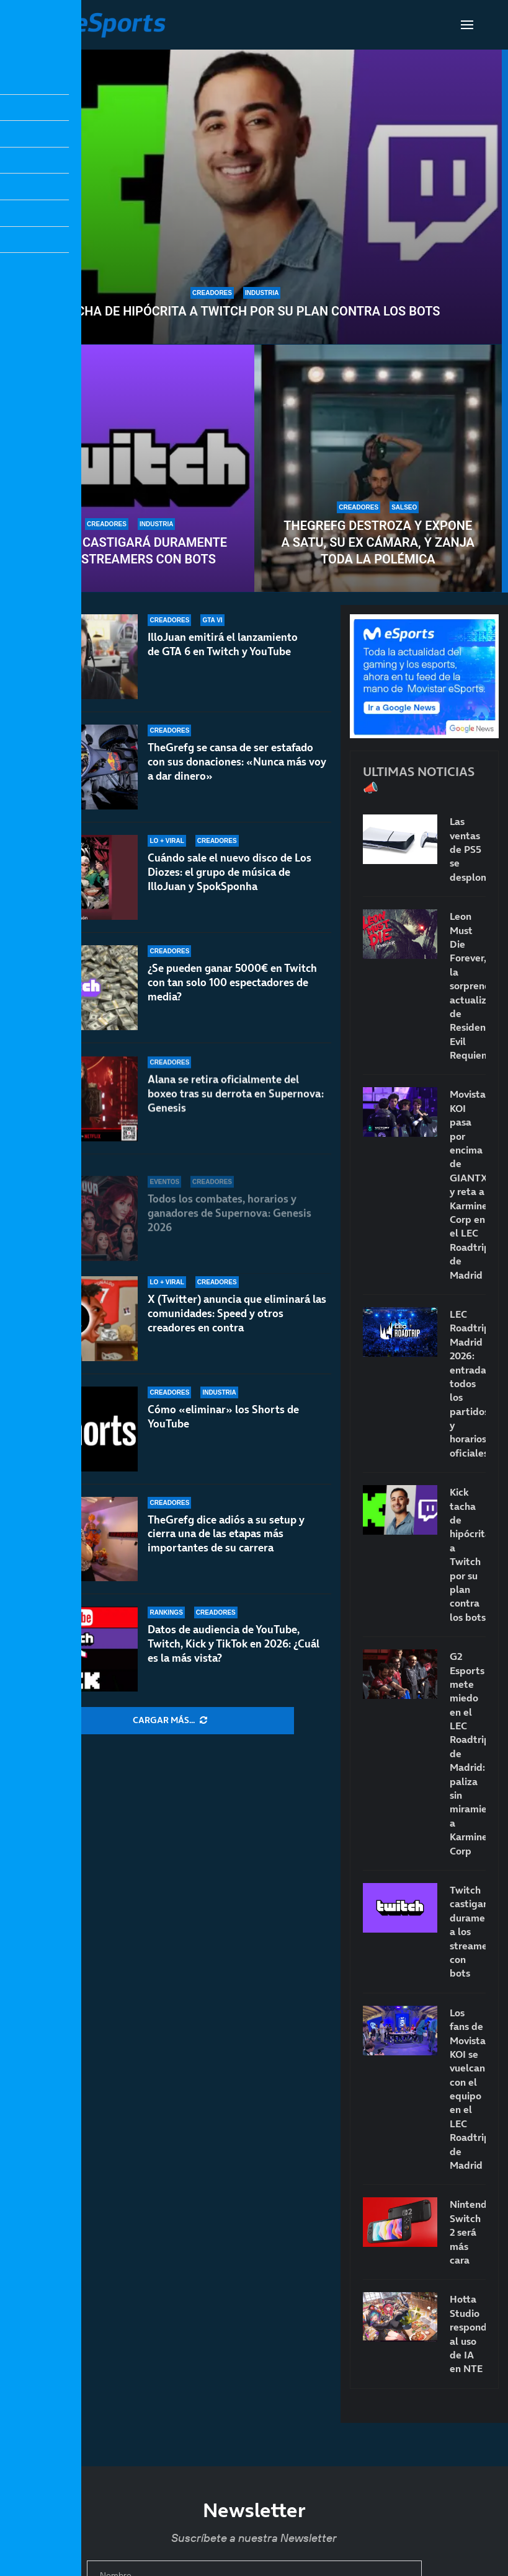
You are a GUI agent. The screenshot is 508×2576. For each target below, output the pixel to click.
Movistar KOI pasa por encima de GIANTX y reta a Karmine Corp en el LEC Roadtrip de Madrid (468, 1184)
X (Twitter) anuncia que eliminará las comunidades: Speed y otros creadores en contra (237, 1313)
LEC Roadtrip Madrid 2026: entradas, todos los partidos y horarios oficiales (468, 1383)
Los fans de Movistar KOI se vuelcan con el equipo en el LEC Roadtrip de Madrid (468, 2089)
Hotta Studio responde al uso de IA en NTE (468, 2333)
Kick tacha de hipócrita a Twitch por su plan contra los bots (235, 311)
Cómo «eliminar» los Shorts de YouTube (223, 1416)
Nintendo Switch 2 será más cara (468, 2232)
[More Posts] (170, 1720)
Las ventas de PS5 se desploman (468, 849)
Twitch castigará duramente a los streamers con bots (130, 551)
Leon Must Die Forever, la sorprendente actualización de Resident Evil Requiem (468, 985)
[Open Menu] (467, 25)
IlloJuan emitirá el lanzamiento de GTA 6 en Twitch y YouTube (223, 661)
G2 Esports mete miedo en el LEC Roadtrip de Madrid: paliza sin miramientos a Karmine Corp (468, 1753)
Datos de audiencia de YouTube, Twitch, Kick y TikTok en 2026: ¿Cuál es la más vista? (233, 1643)
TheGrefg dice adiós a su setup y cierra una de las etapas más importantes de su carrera (226, 1534)
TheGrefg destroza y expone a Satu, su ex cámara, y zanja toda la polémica (378, 542)
